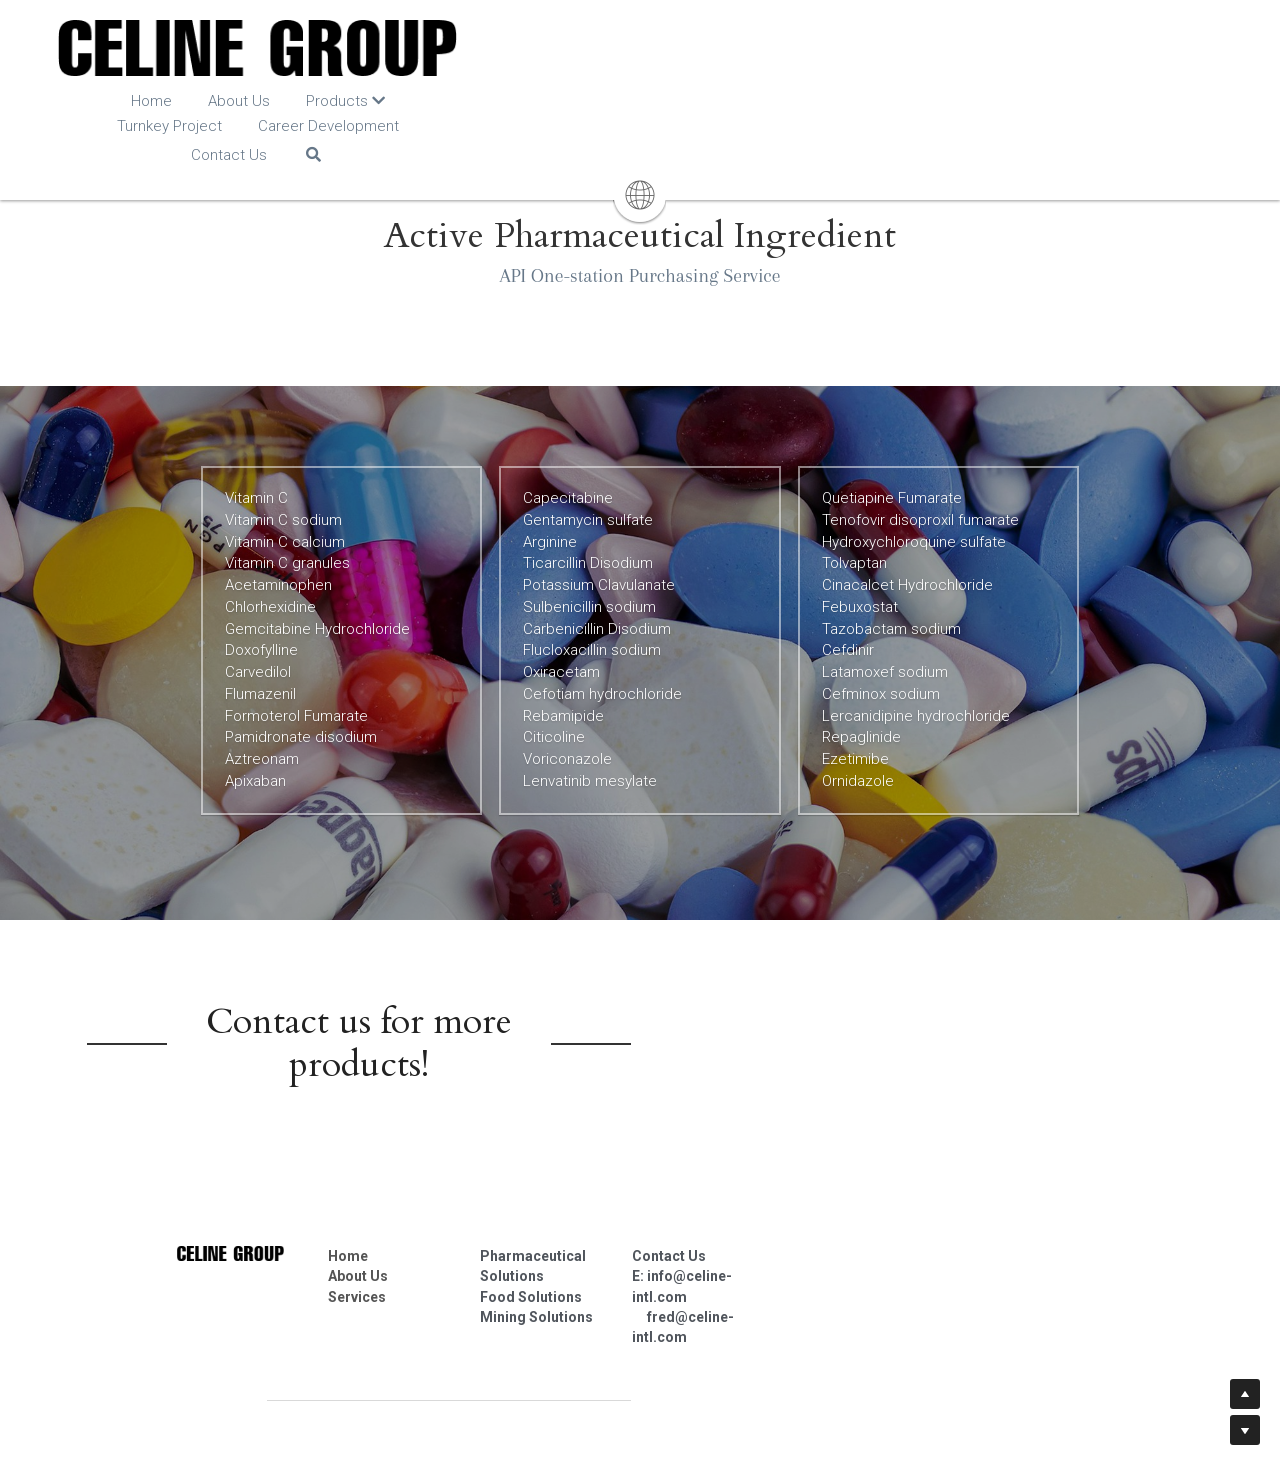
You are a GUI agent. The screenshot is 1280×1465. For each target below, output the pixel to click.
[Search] (1000, 106)
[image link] (640, 49)
